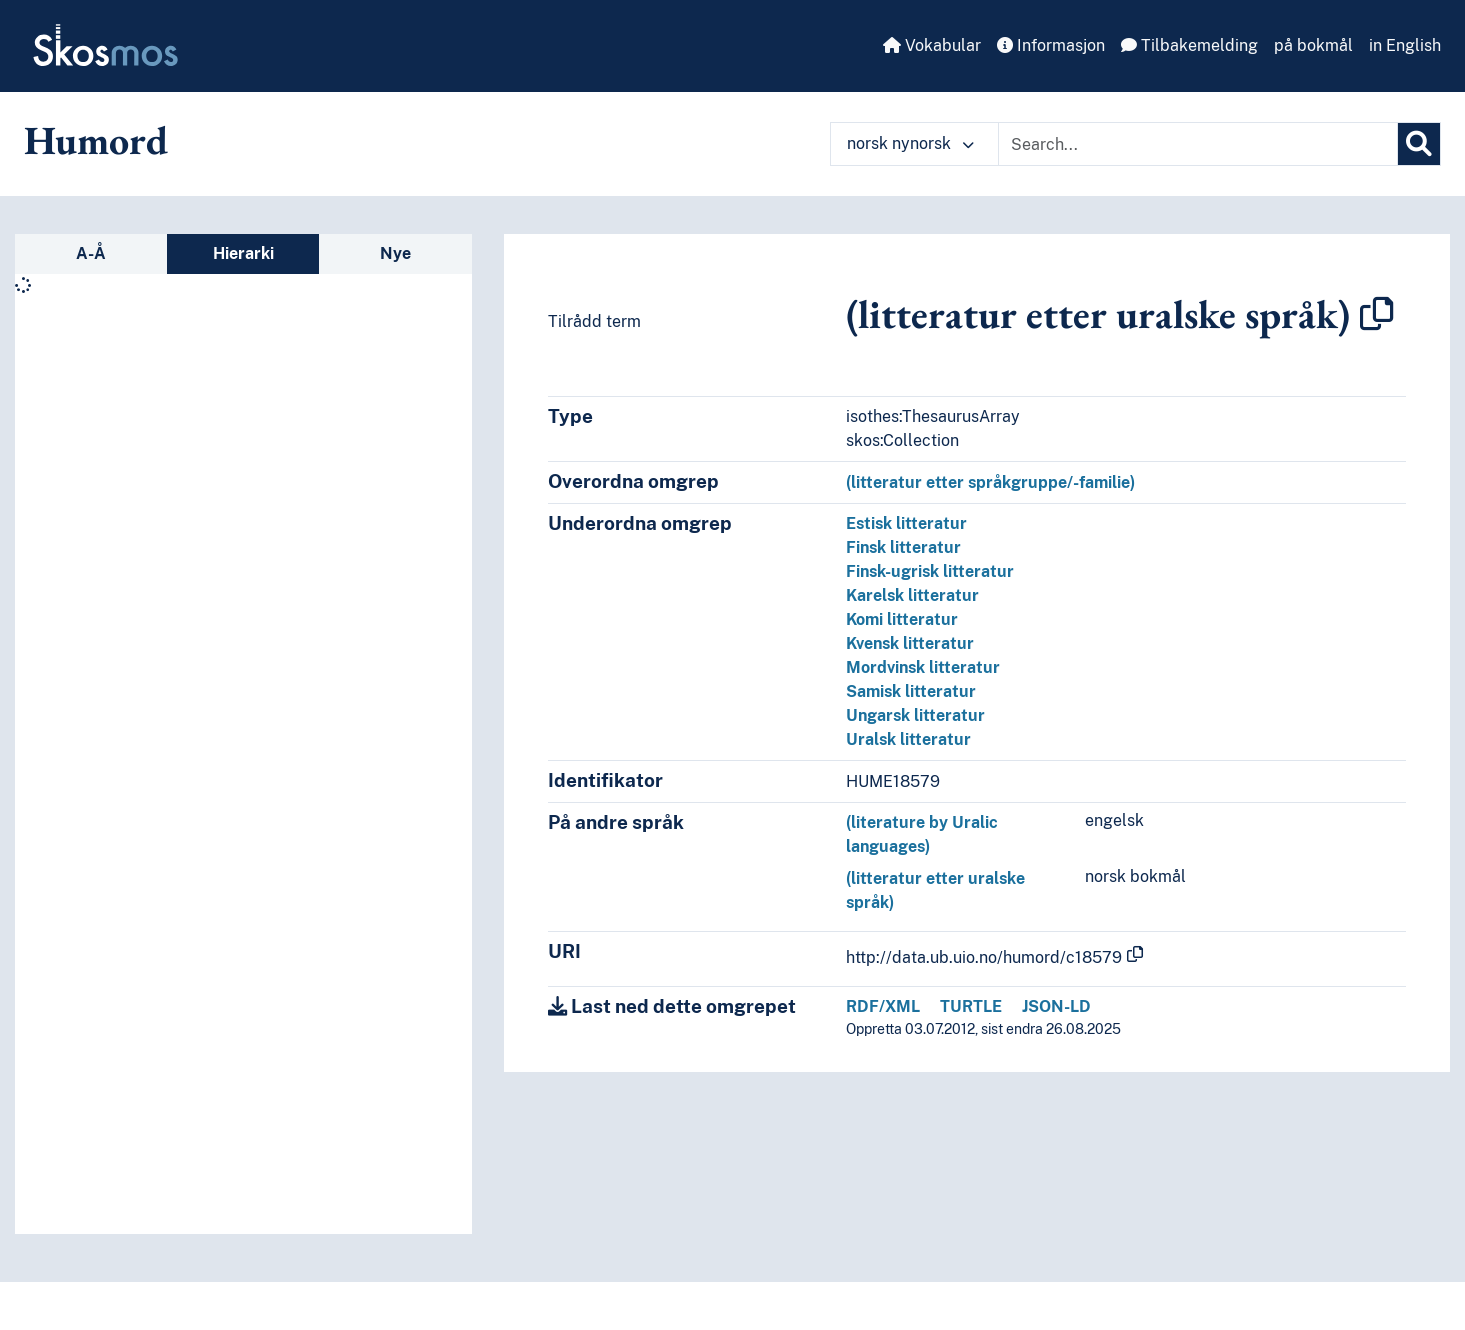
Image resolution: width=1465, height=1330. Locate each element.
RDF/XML (883, 1006)
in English (1405, 45)
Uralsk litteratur (908, 739)
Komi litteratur (902, 619)
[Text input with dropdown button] (1198, 144)
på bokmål (1313, 45)
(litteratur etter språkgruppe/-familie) (990, 482)
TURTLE (971, 1006)
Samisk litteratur (911, 691)
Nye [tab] (395, 253)
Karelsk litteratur (912, 595)
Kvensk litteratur (910, 643)
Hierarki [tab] (243, 253)
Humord (96, 140)
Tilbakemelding (1189, 45)
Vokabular (932, 45)
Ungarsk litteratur (915, 715)
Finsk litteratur (903, 547)
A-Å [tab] (91, 253)
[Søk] (1419, 144)
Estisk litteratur (906, 523)
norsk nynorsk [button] (910, 143)
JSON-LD (1056, 1006)
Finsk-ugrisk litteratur (930, 571)
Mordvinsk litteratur (923, 667)
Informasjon (1051, 45)
